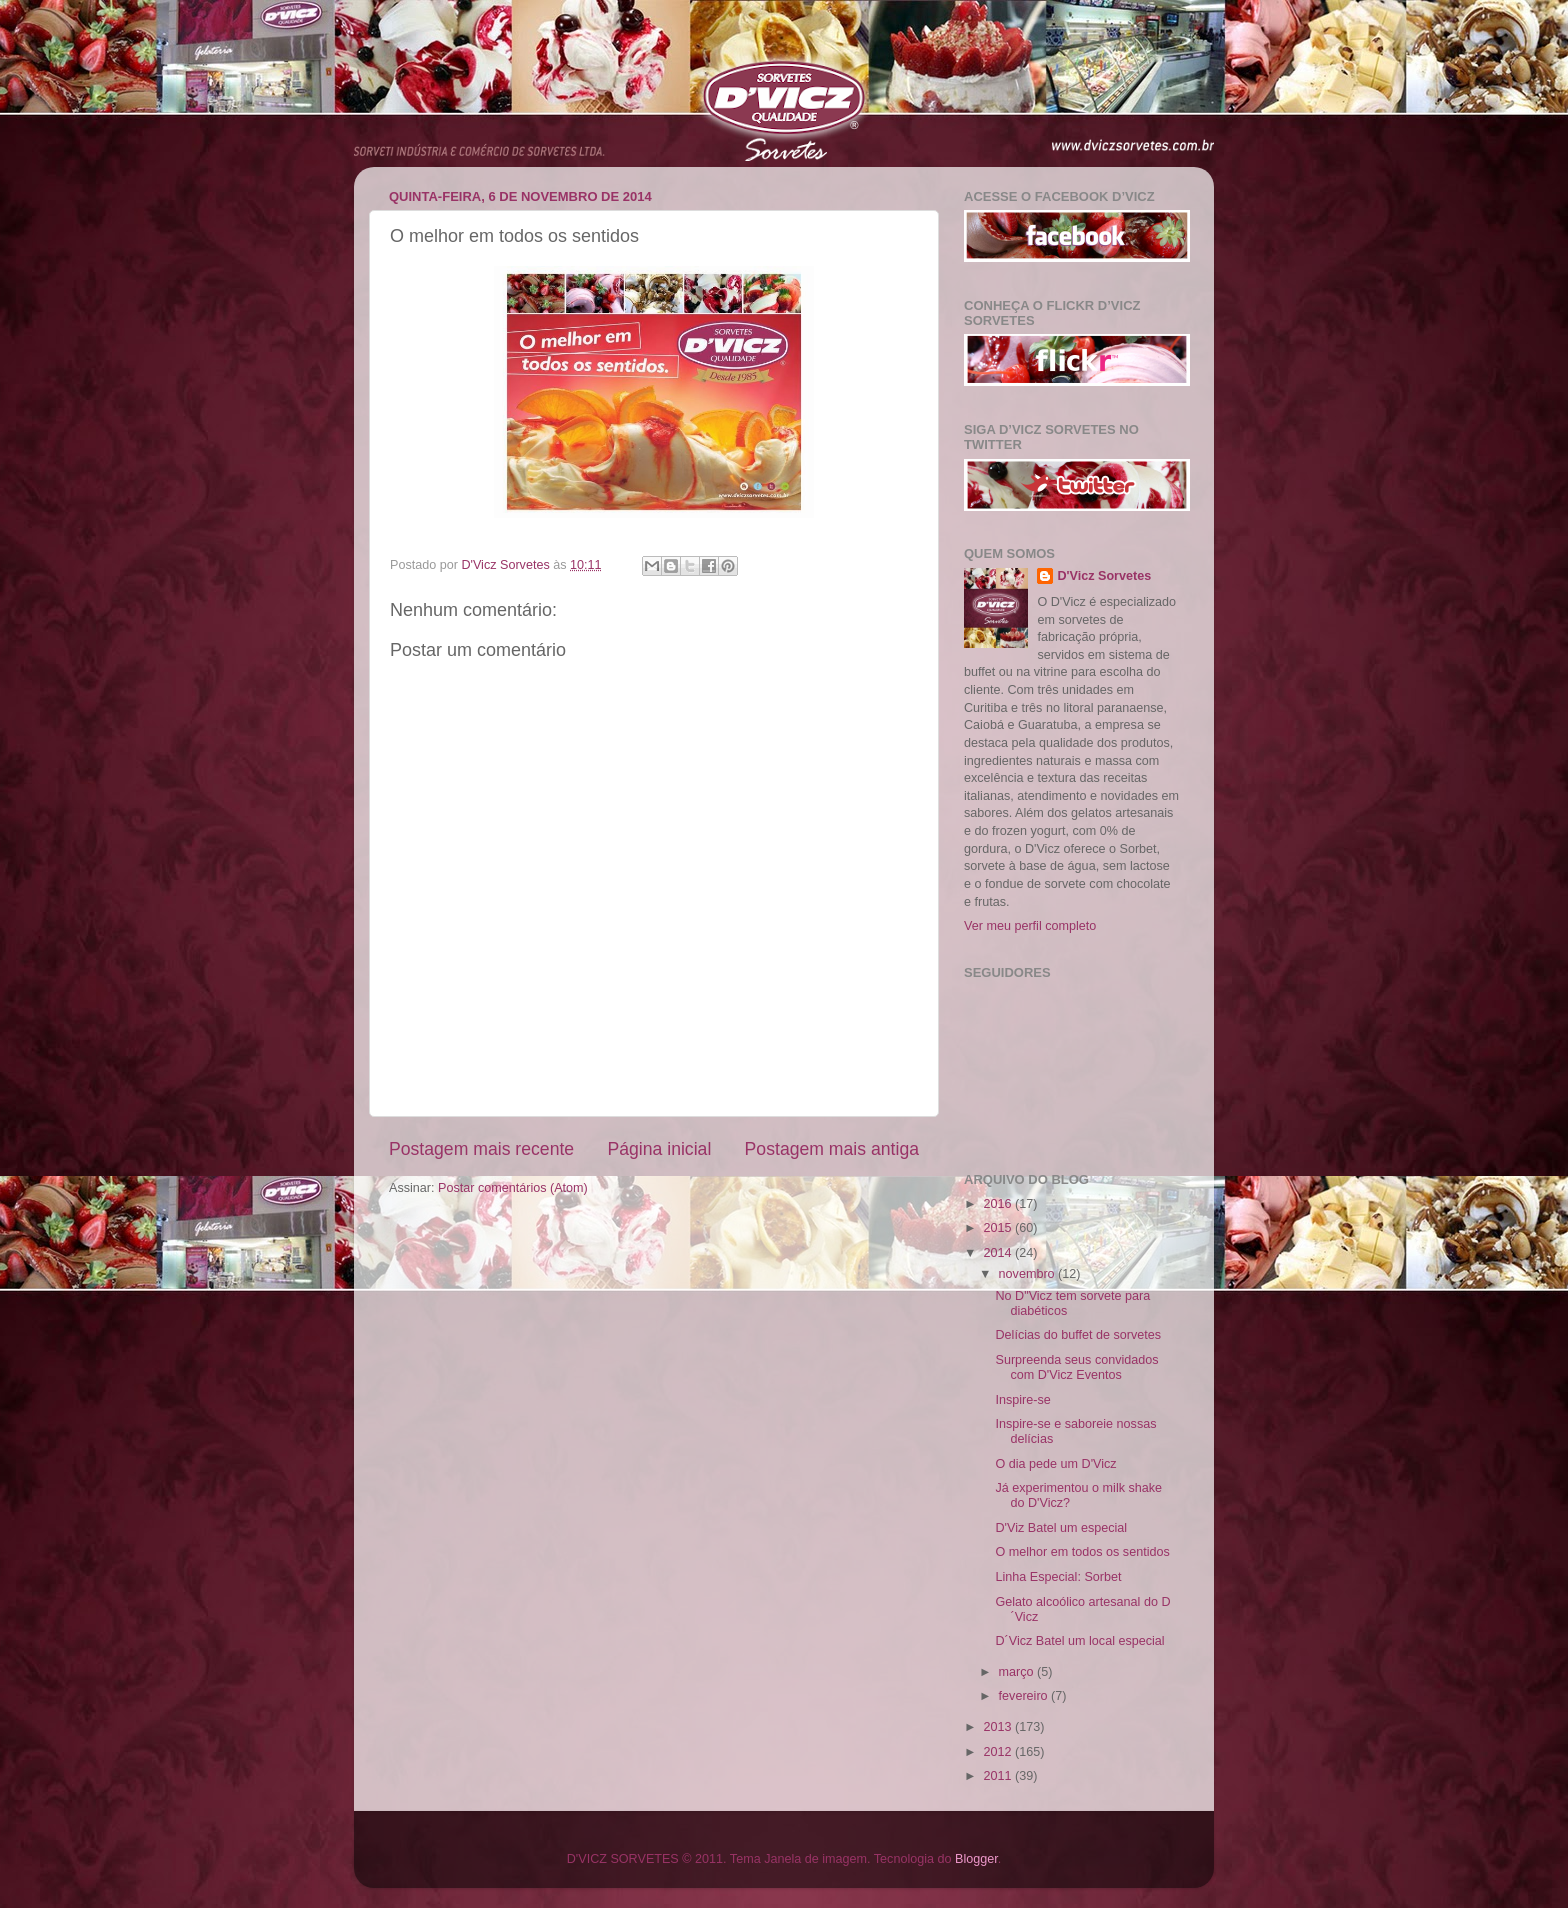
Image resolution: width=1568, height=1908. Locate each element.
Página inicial (659, 1149)
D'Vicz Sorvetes (1104, 576)
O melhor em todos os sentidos (1082, 1552)
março (1018, 1672)
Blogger (976, 1859)
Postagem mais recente (481, 1149)
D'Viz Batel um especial (1061, 1528)
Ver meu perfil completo (1030, 926)
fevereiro (1025, 1696)
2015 (999, 1228)
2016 (999, 1204)
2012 (999, 1752)
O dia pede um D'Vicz (1055, 1464)
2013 (999, 1727)
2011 (999, 1776)
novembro (1029, 1274)
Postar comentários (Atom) (513, 1188)
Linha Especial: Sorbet (1058, 1577)
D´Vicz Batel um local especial (1079, 1641)
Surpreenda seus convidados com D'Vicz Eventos (1076, 1367)
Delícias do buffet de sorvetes (1078, 1335)
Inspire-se (1022, 1400)
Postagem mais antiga (832, 1149)
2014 (999, 1253)
